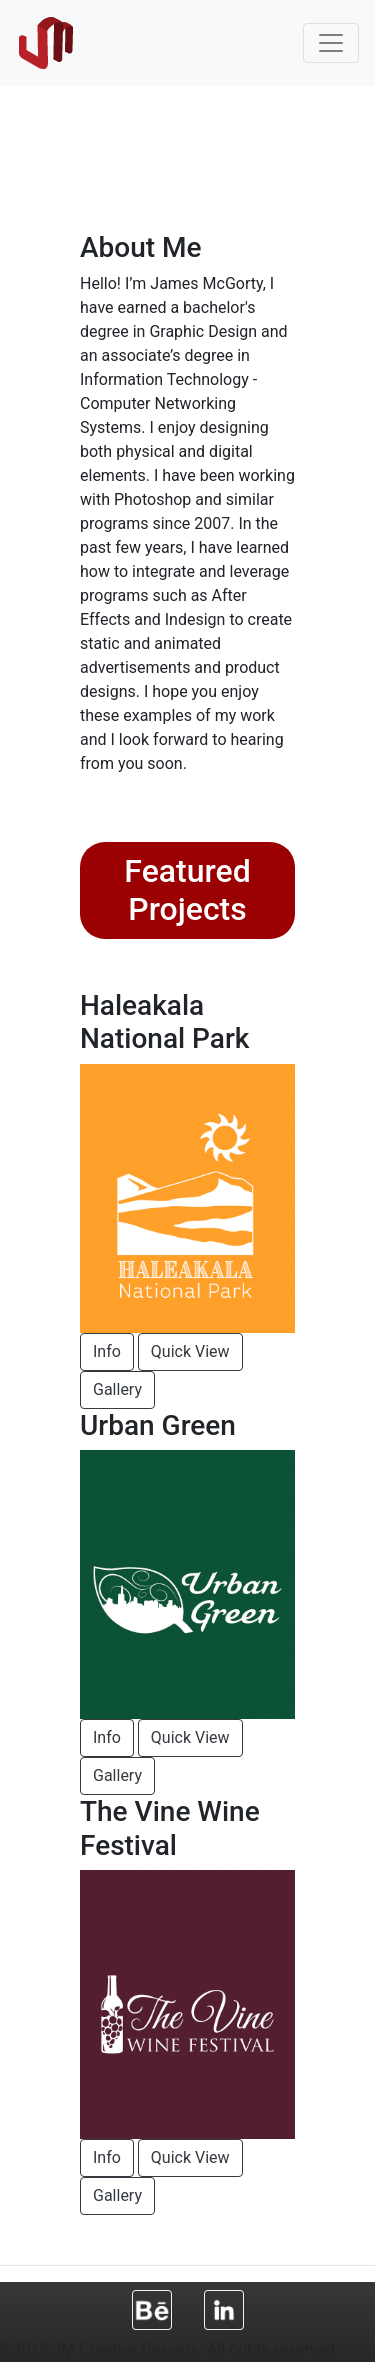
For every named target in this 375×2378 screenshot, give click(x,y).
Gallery (117, 1389)
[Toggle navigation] (331, 43)
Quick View (190, 1351)
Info (107, 1351)
